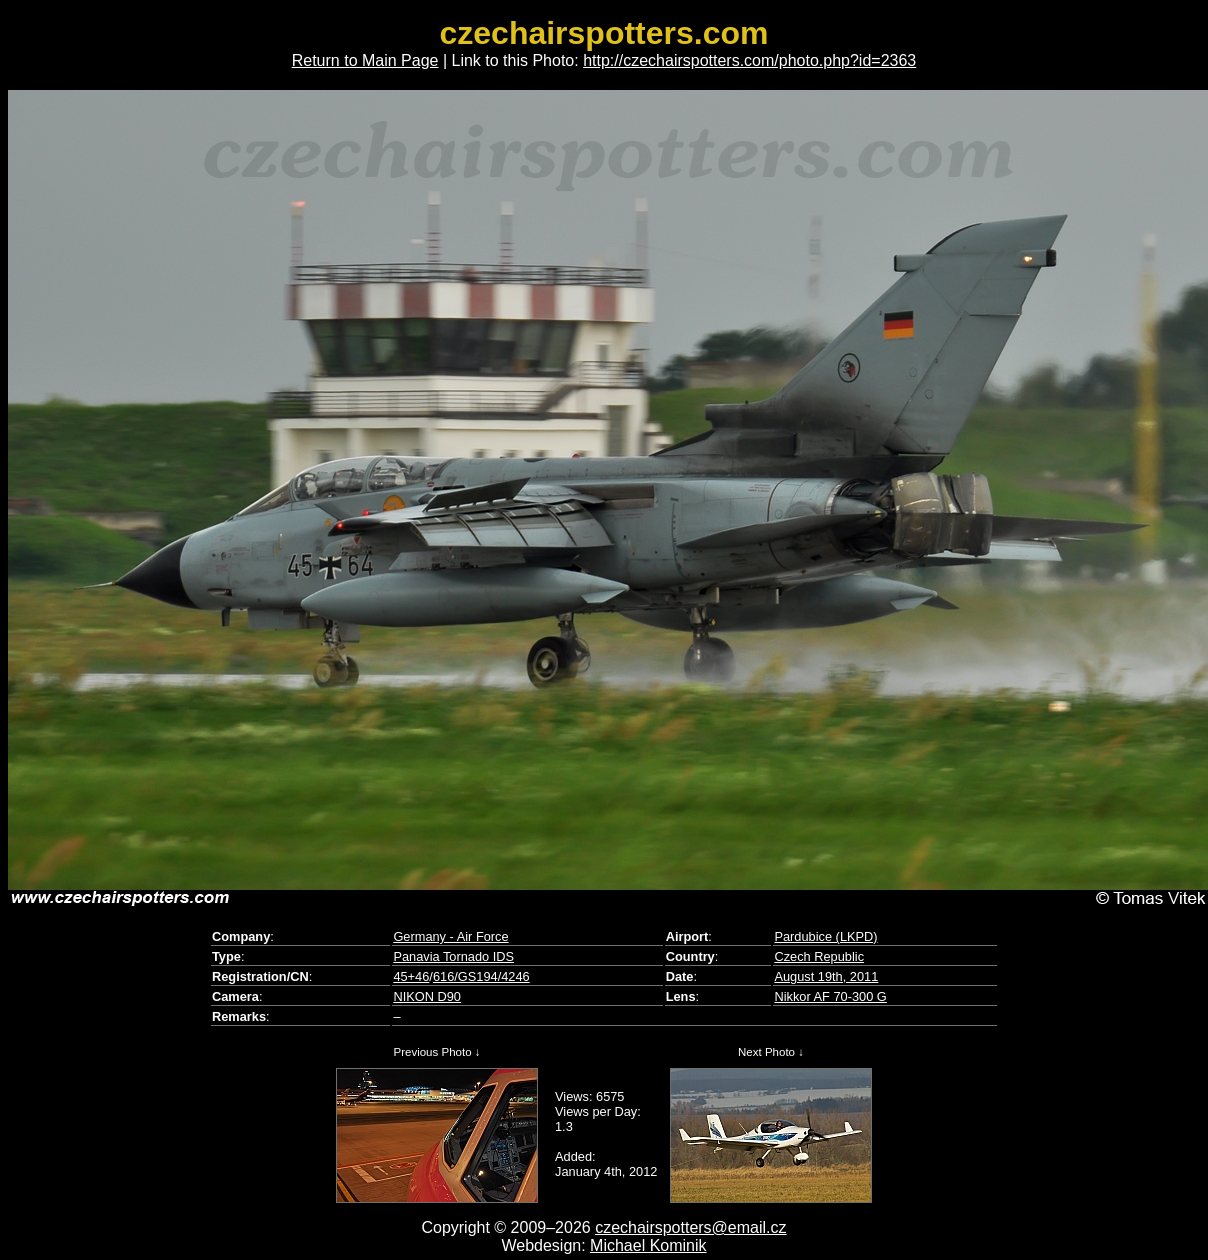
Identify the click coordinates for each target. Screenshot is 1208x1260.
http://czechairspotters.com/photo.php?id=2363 (749, 60)
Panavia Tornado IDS (453, 956)
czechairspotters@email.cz (690, 1227)
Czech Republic (819, 956)
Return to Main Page (365, 60)
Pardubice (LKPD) (825, 936)
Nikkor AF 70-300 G (830, 996)
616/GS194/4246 (481, 976)
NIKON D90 (427, 996)
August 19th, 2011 (826, 976)
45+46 (411, 976)
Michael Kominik (648, 1245)
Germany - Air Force (450, 936)
